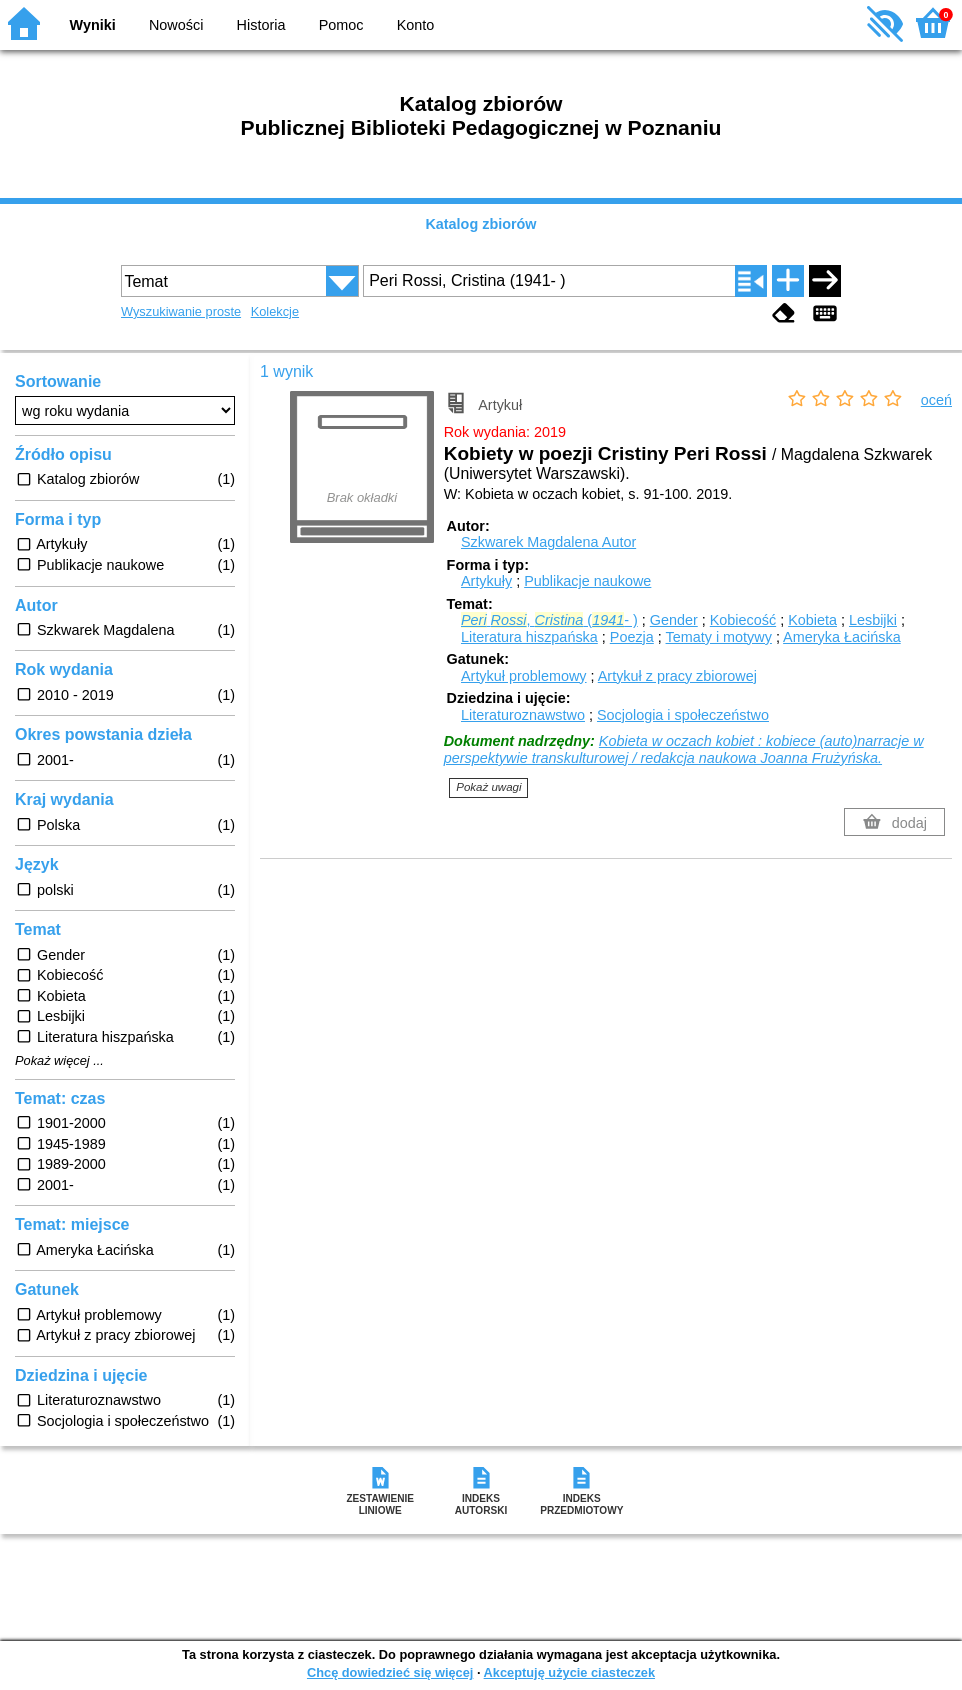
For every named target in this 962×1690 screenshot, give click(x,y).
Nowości (176, 25)
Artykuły (486, 581)
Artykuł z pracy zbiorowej (677, 676)
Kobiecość (743, 620)
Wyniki (93, 25)
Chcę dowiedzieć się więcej (390, 1672)
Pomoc (341, 25)
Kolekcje (275, 311)
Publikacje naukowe (587, 581)
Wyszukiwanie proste (181, 311)
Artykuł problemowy (524, 676)
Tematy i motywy (719, 637)
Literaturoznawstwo (523, 715)
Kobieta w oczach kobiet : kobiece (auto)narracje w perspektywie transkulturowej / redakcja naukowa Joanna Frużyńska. (684, 749)
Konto (416, 25)
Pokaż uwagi (488, 787)
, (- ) (549, 620)
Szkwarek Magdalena (548, 542)
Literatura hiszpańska (529, 637)
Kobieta (812, 620)
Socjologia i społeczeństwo (683, 715)
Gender (674, 620)
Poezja (632, 637)
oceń (936, 400)
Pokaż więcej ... (59, 1061)
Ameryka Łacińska (842, 637)
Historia (261, 25)
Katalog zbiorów (480, 224)
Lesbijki (873, 620)
